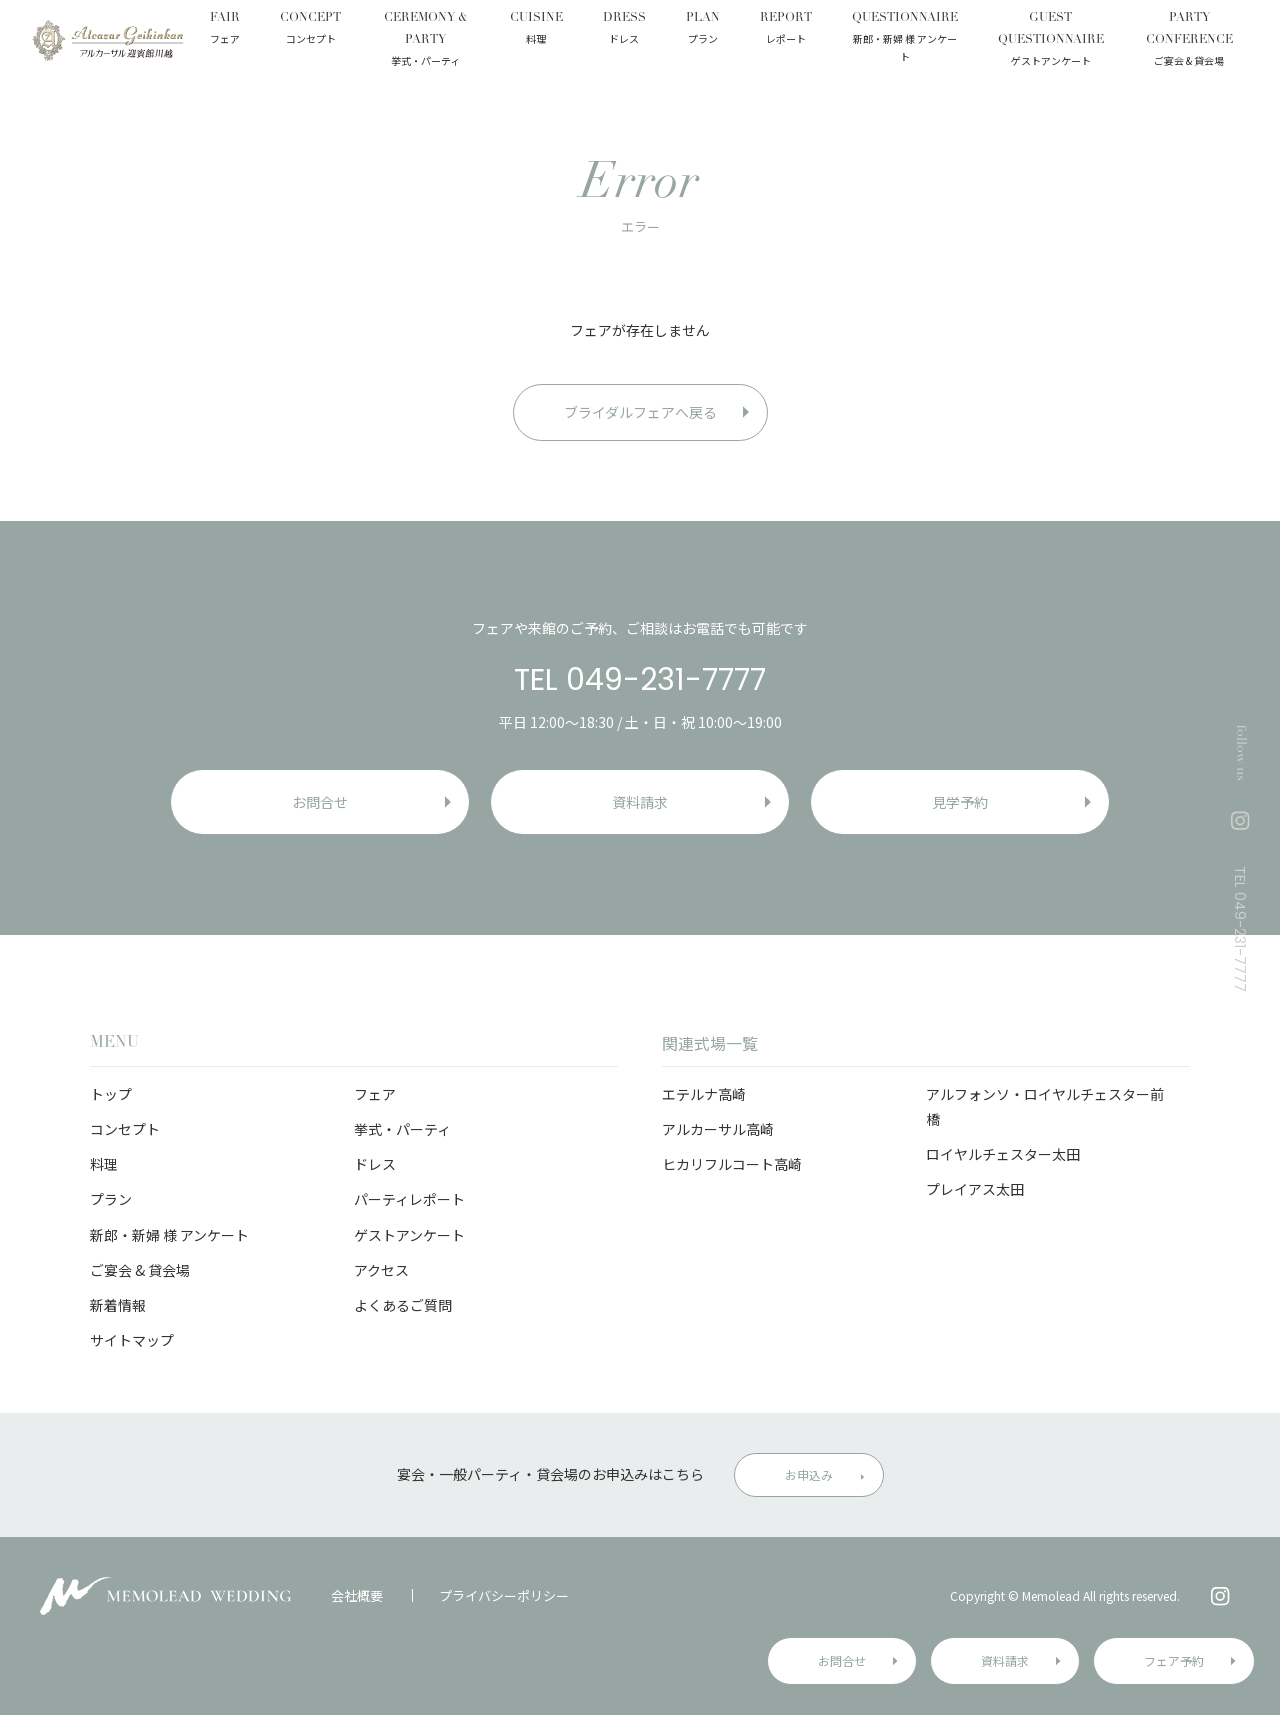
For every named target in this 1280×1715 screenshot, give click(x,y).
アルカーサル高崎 (718, 1129)
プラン (111, 1199)
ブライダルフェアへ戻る (640, 412)
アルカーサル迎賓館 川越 (107, 40)
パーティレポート (409, 1199)
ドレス (375, 1164)
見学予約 (960, 802)
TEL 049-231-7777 (640, 680)
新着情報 (118, 1305)
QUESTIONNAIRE (905, 39)
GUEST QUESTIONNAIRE (1051, 40)
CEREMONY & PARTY (425, 40)
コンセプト (125, 1129)
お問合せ (842, 1660)
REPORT (786, 30)
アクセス (381, 1270)
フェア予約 (1174, 1660)
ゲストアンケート (409, 1235)
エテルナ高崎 (704, 1094)
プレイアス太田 (975, 1189)
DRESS (624, 30)
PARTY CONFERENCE (1189, 40)
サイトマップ (132, 1340)
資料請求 (1005, 1660)
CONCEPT (310, 30)
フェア (375, 1094)
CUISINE (536, 30)
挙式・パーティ (402, 1129)
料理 (104, 1164)
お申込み (809, 1474)
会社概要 (357, 1595)
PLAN (703, 30)
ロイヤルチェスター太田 (1003, 1154)
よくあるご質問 (403, 1305)
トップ (111, 1094)
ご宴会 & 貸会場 (140, 1270)
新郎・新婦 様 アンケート (169, 1235)
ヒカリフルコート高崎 (732, 1164)
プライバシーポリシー (504, 1595)
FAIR (225, 30)
